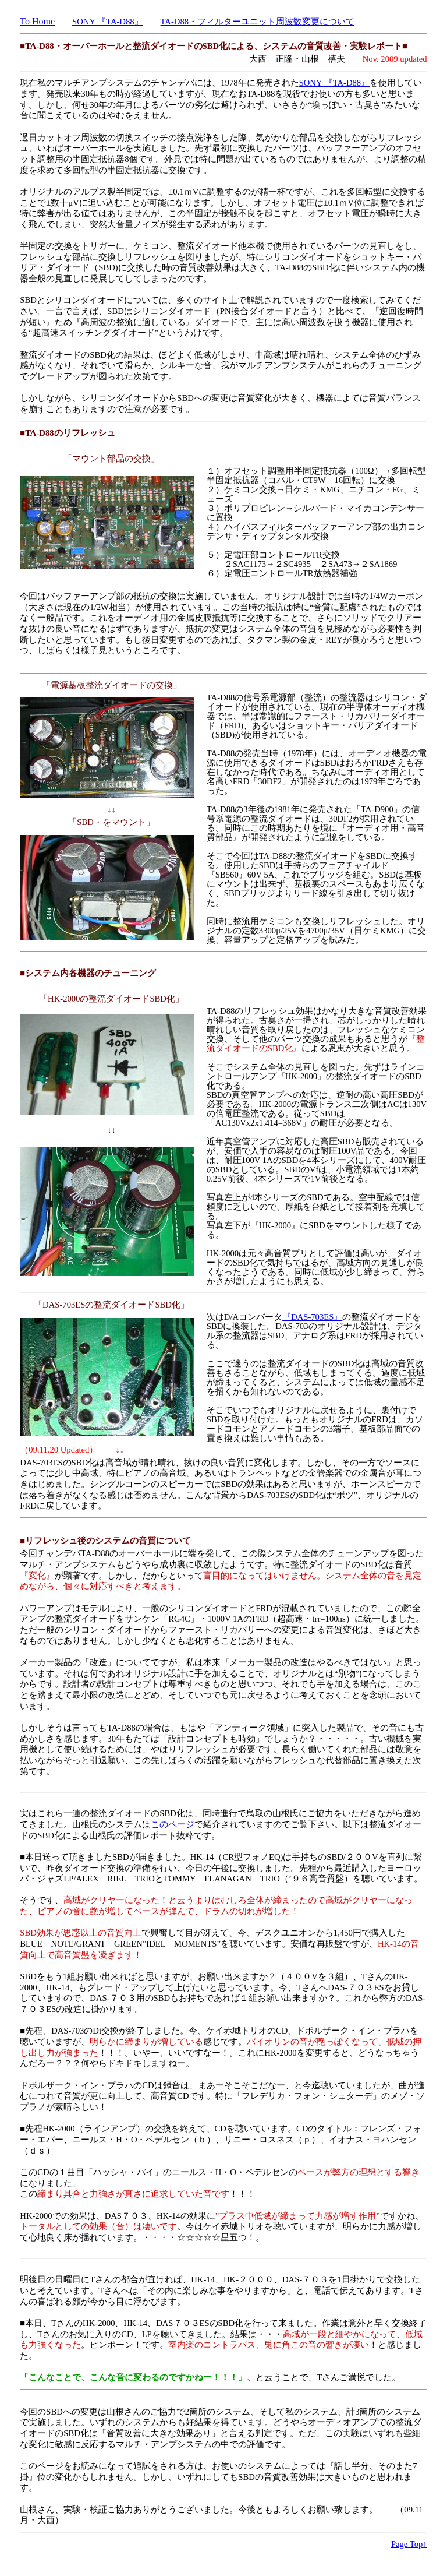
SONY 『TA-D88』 (107, 21)
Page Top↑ (409, 2544)
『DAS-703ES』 (312, 1317)
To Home (37, 21)
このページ (172, 1824)
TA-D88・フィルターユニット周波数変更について (257, 21)
